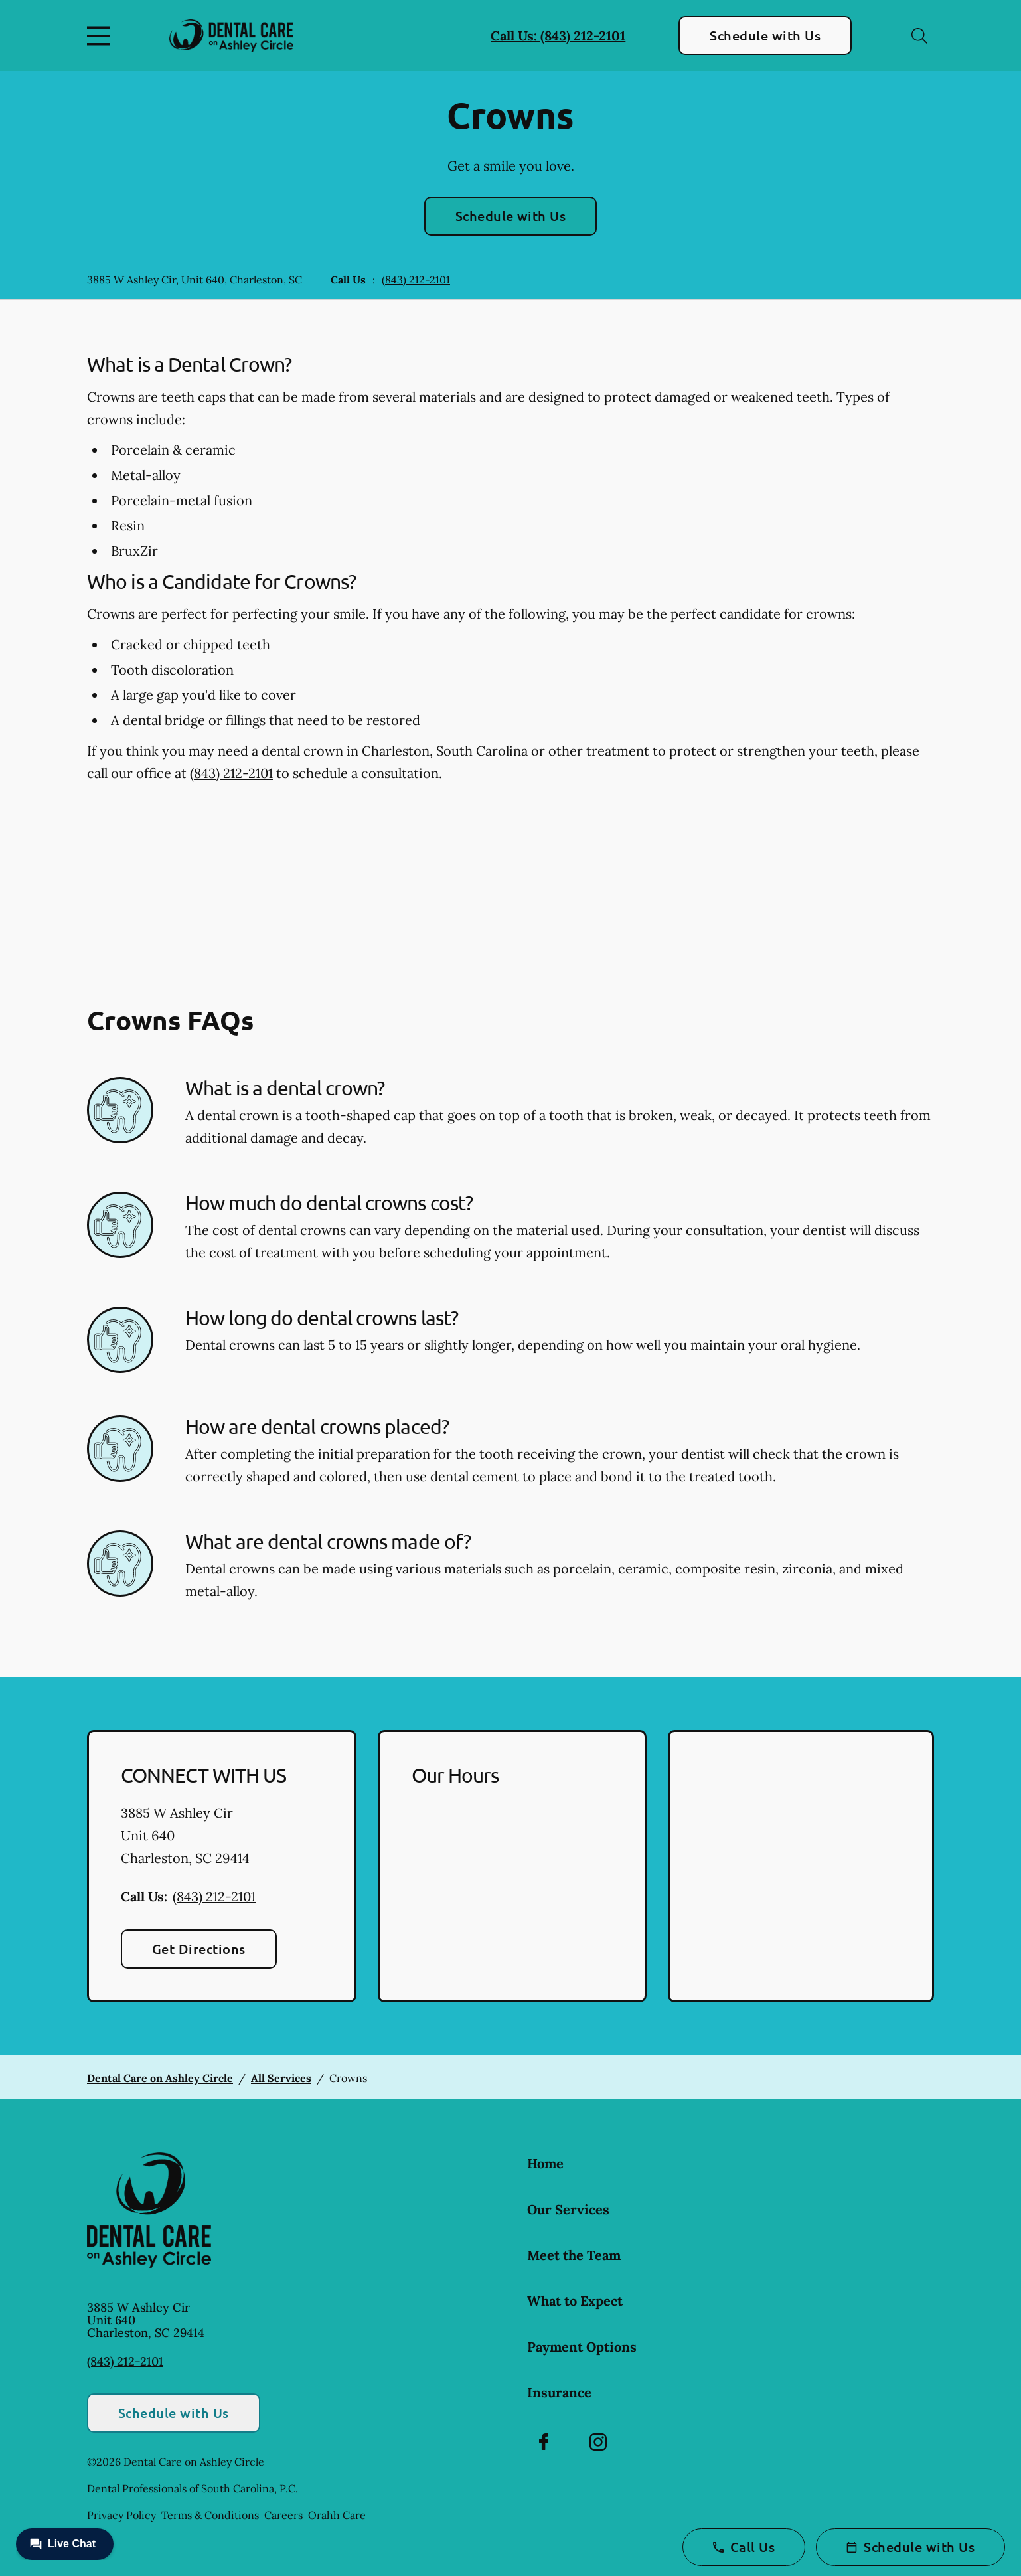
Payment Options (582, 2346)
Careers (283, 2515)
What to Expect (575, 2301)
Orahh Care (337, 2515)
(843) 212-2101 (416, 279)
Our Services (568, 2209)
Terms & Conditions (210, 2515)
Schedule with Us (765, 35)
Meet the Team (574, 2255)
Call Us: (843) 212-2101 (558, 35)
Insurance (559, 2392)
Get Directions (199, 1948)
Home (545, 2163)
